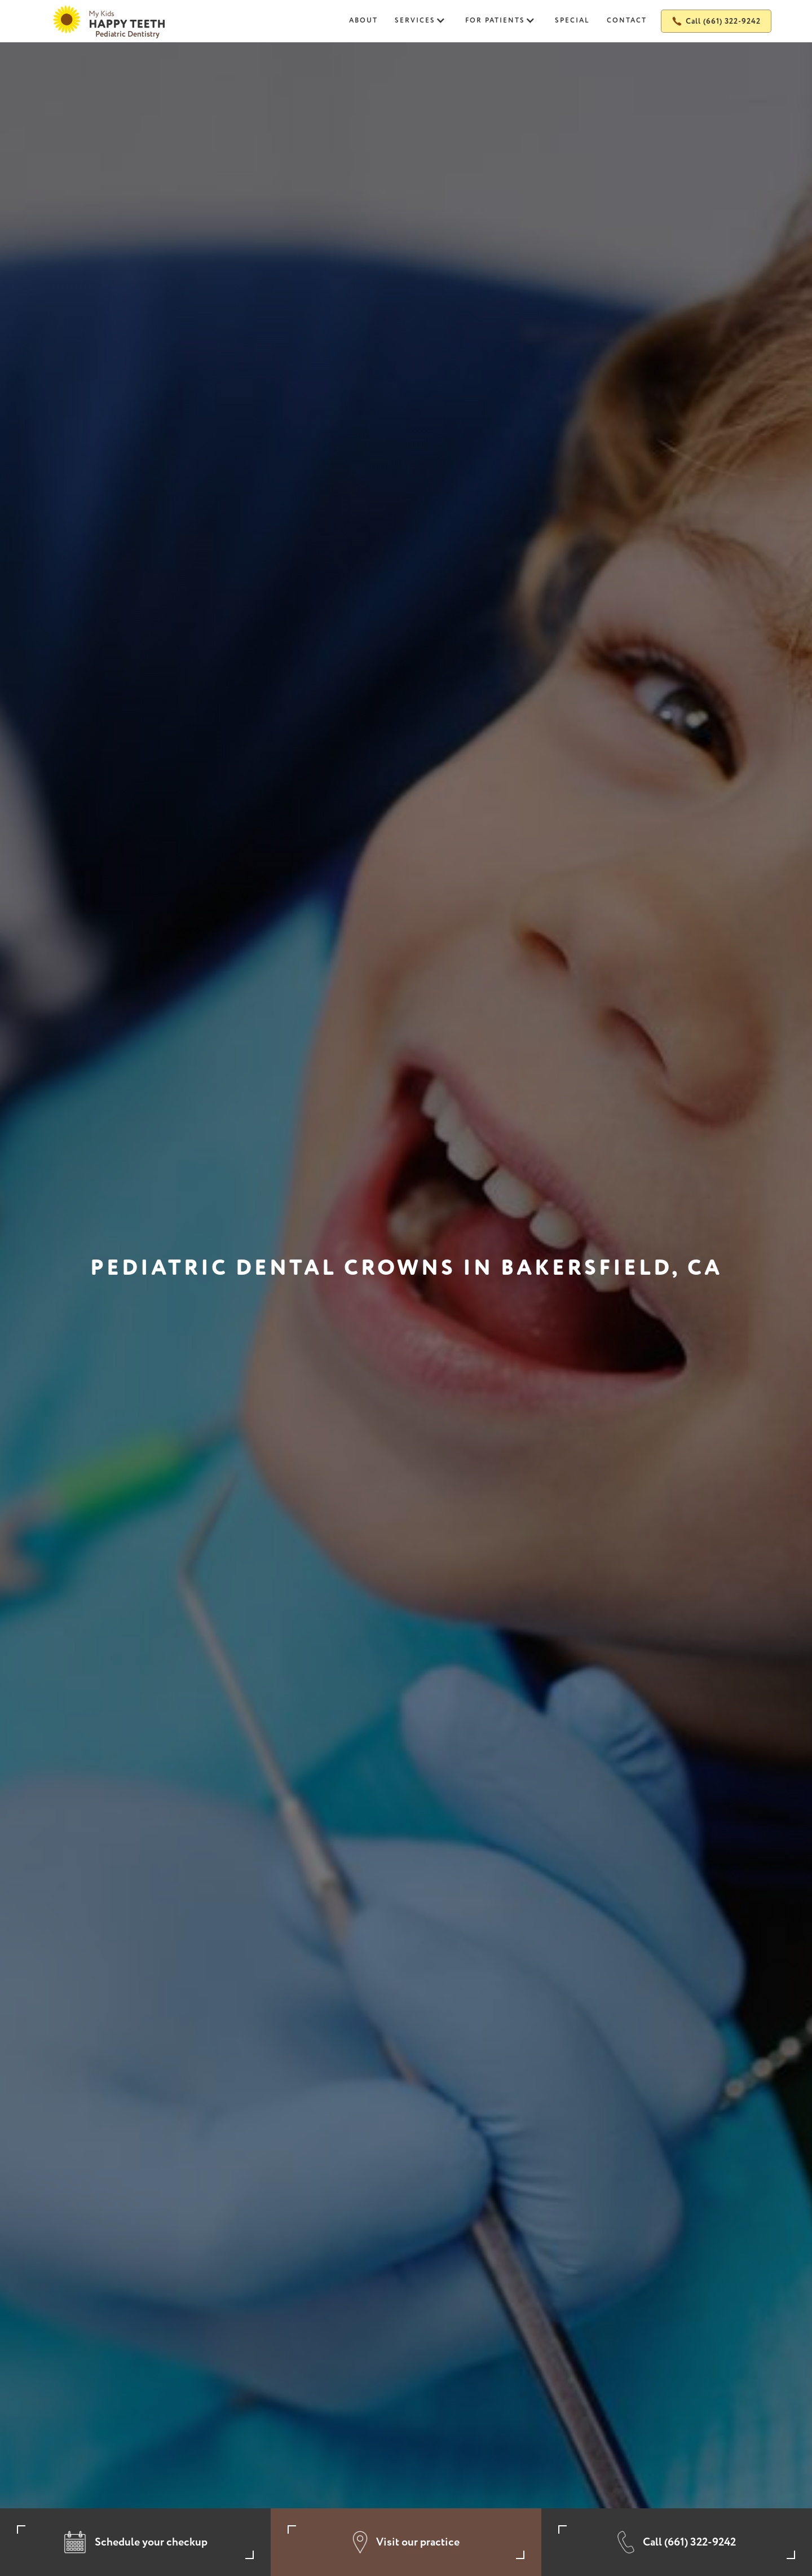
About (363, 20)
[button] (421, 21)
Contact (627, 20)
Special (572, 20)
